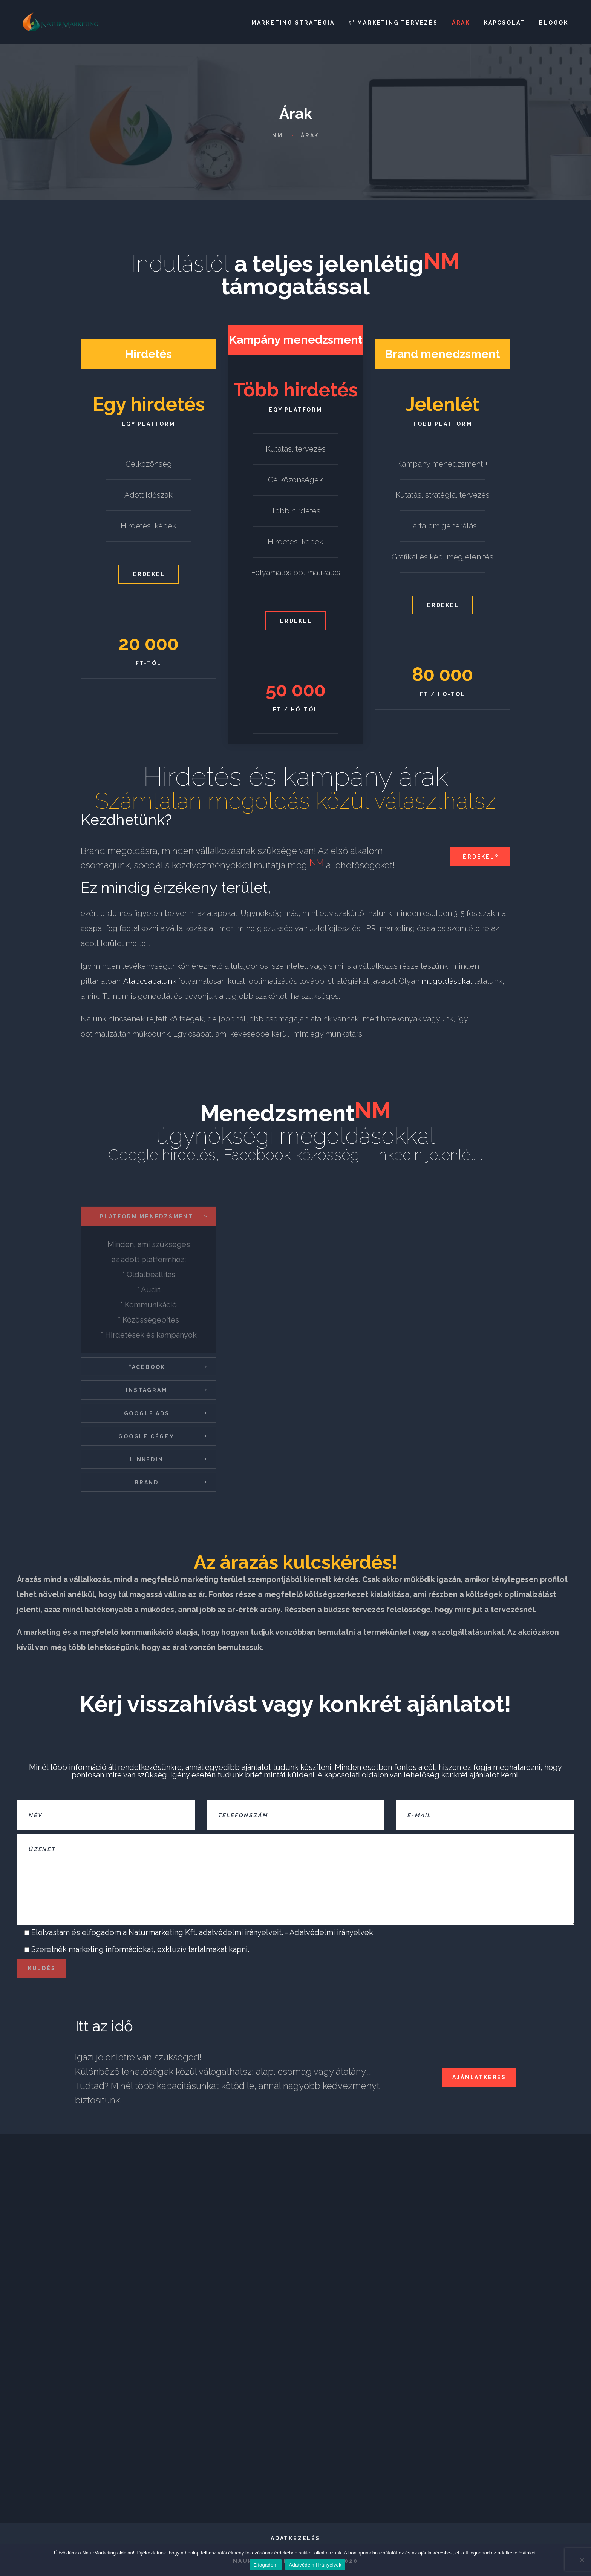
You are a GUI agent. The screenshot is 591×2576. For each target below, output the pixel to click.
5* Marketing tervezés (393, 23)
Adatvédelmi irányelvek (331, 1932)
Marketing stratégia (293, 23)
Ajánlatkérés (479, 2077)
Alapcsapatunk (149, 981)
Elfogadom (265, 2565)
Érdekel (149, 574)
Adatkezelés (295, 2538)
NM (277, 135)
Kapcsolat (504, 23)
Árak (461, 23)
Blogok (553, 23)
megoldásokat (447, 981)
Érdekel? (480, 857)
